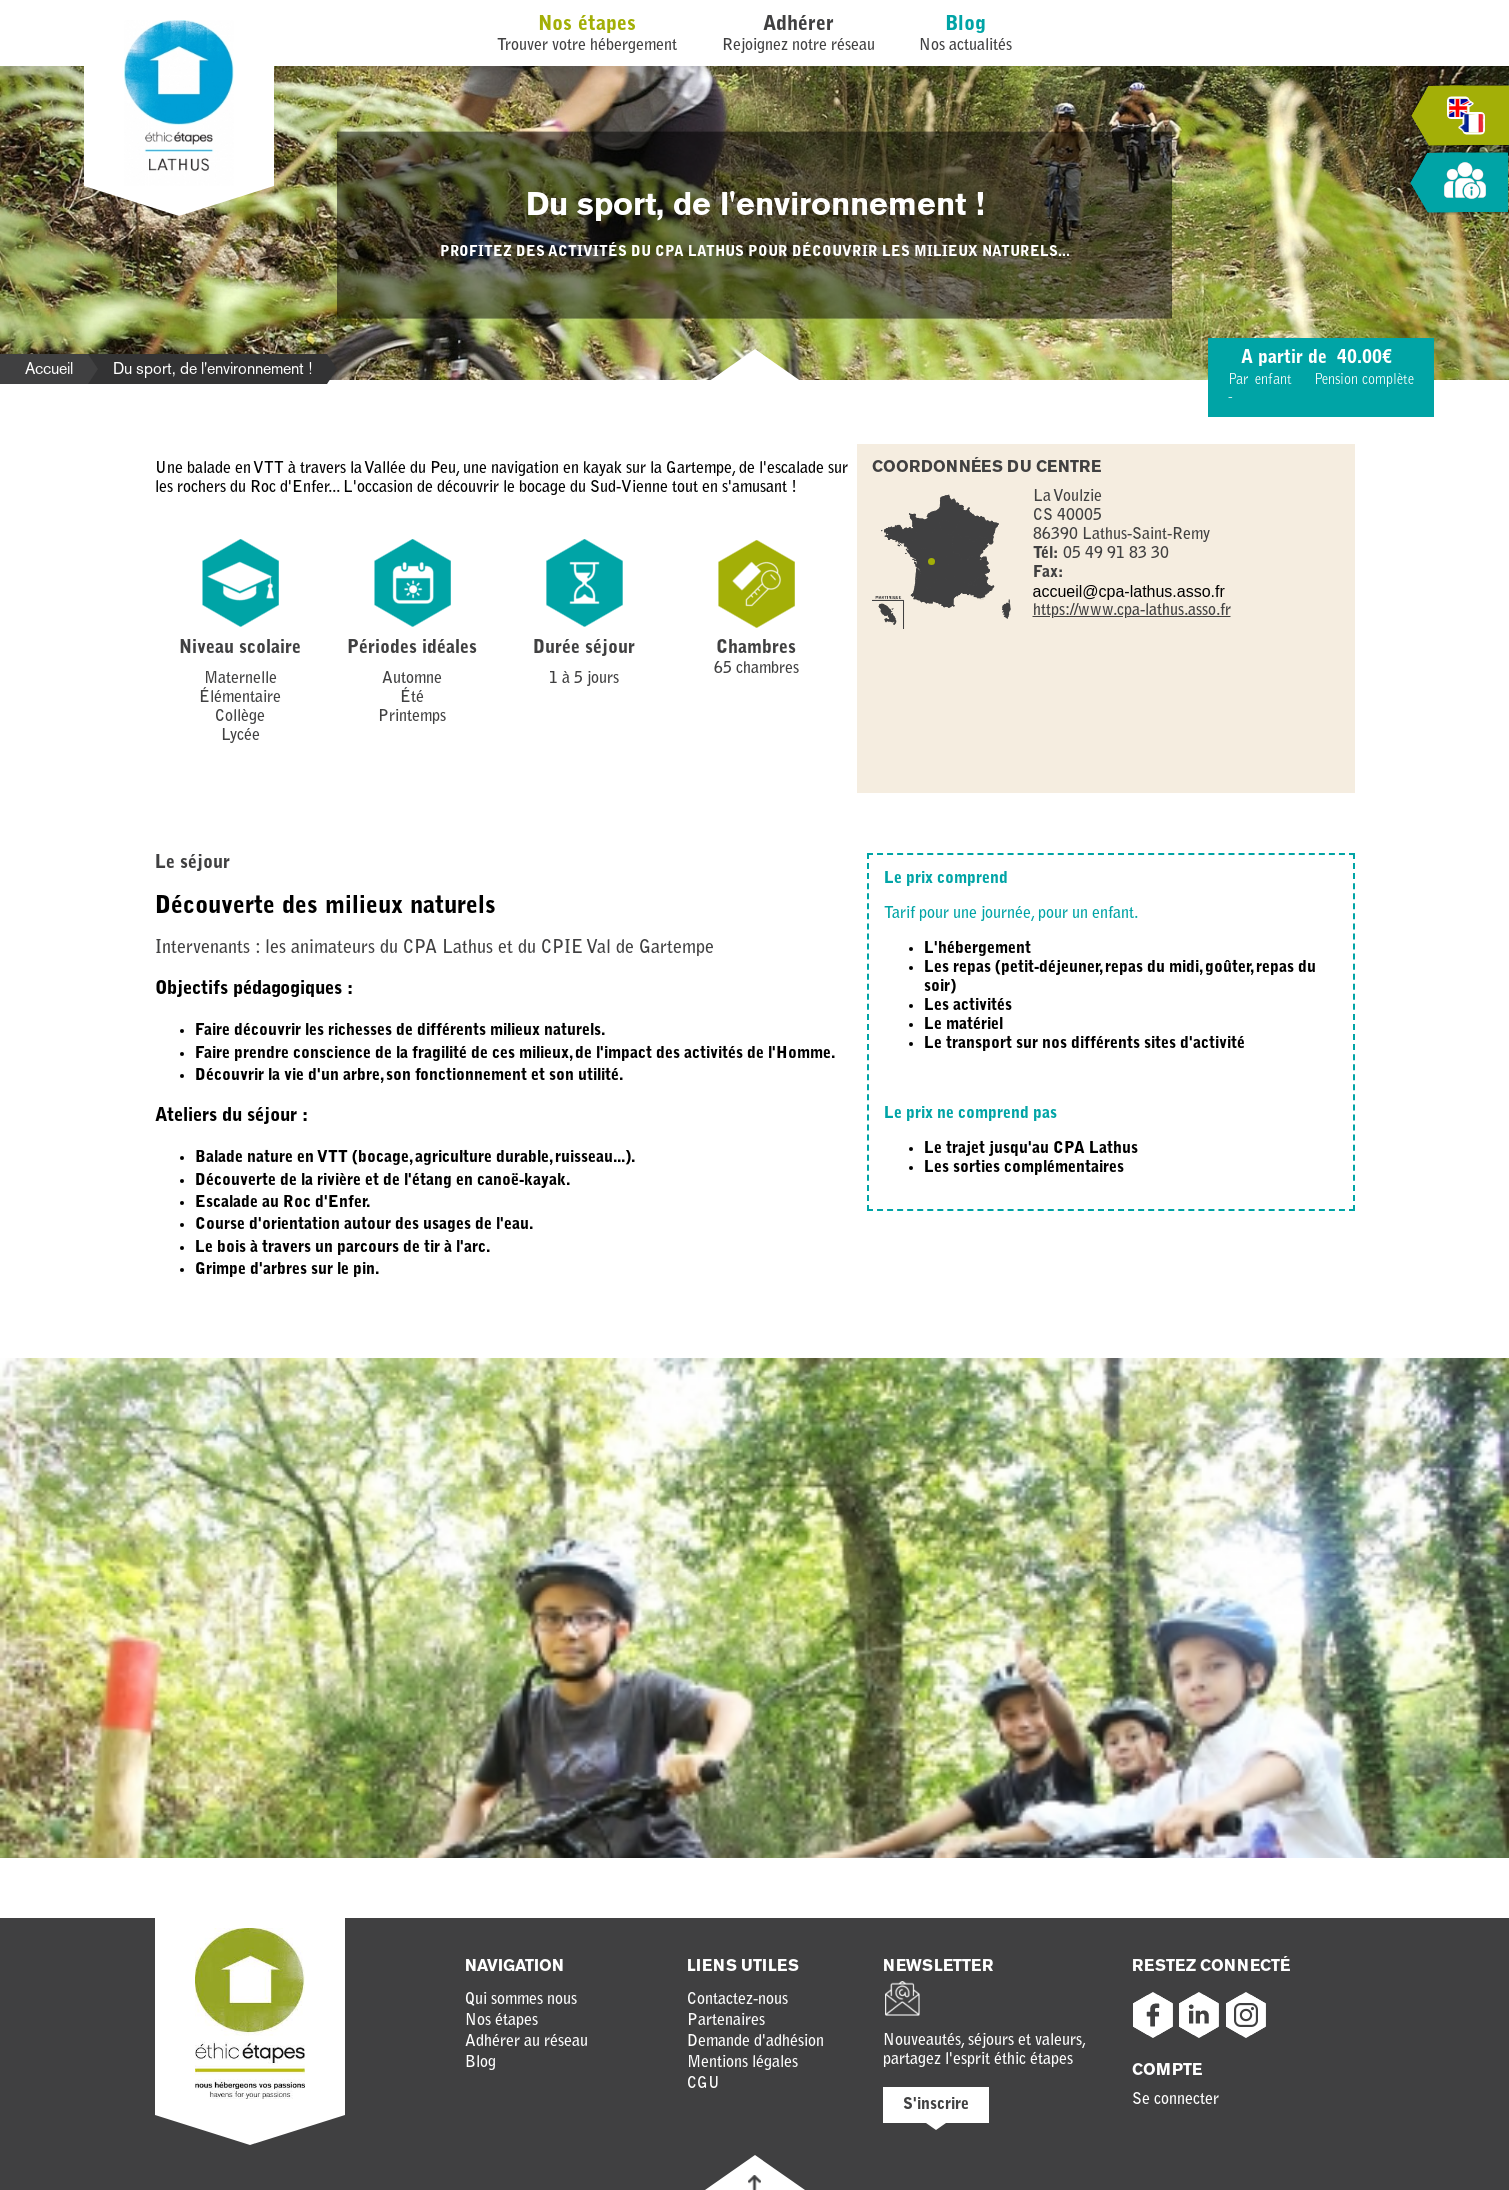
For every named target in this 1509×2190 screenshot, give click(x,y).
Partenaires (726, 2021)
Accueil (49, 368)
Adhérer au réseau (526, 2042)
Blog (965, 25)
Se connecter (1175, 2100)
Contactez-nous (737, 2000)
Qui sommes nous (521, 2000)
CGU (703, 2084)
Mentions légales (742, 2063)
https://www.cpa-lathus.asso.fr (1132, 611)
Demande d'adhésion (755, 2042)
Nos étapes (587, 25)
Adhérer (798, 25)
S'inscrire (936, 2105)
